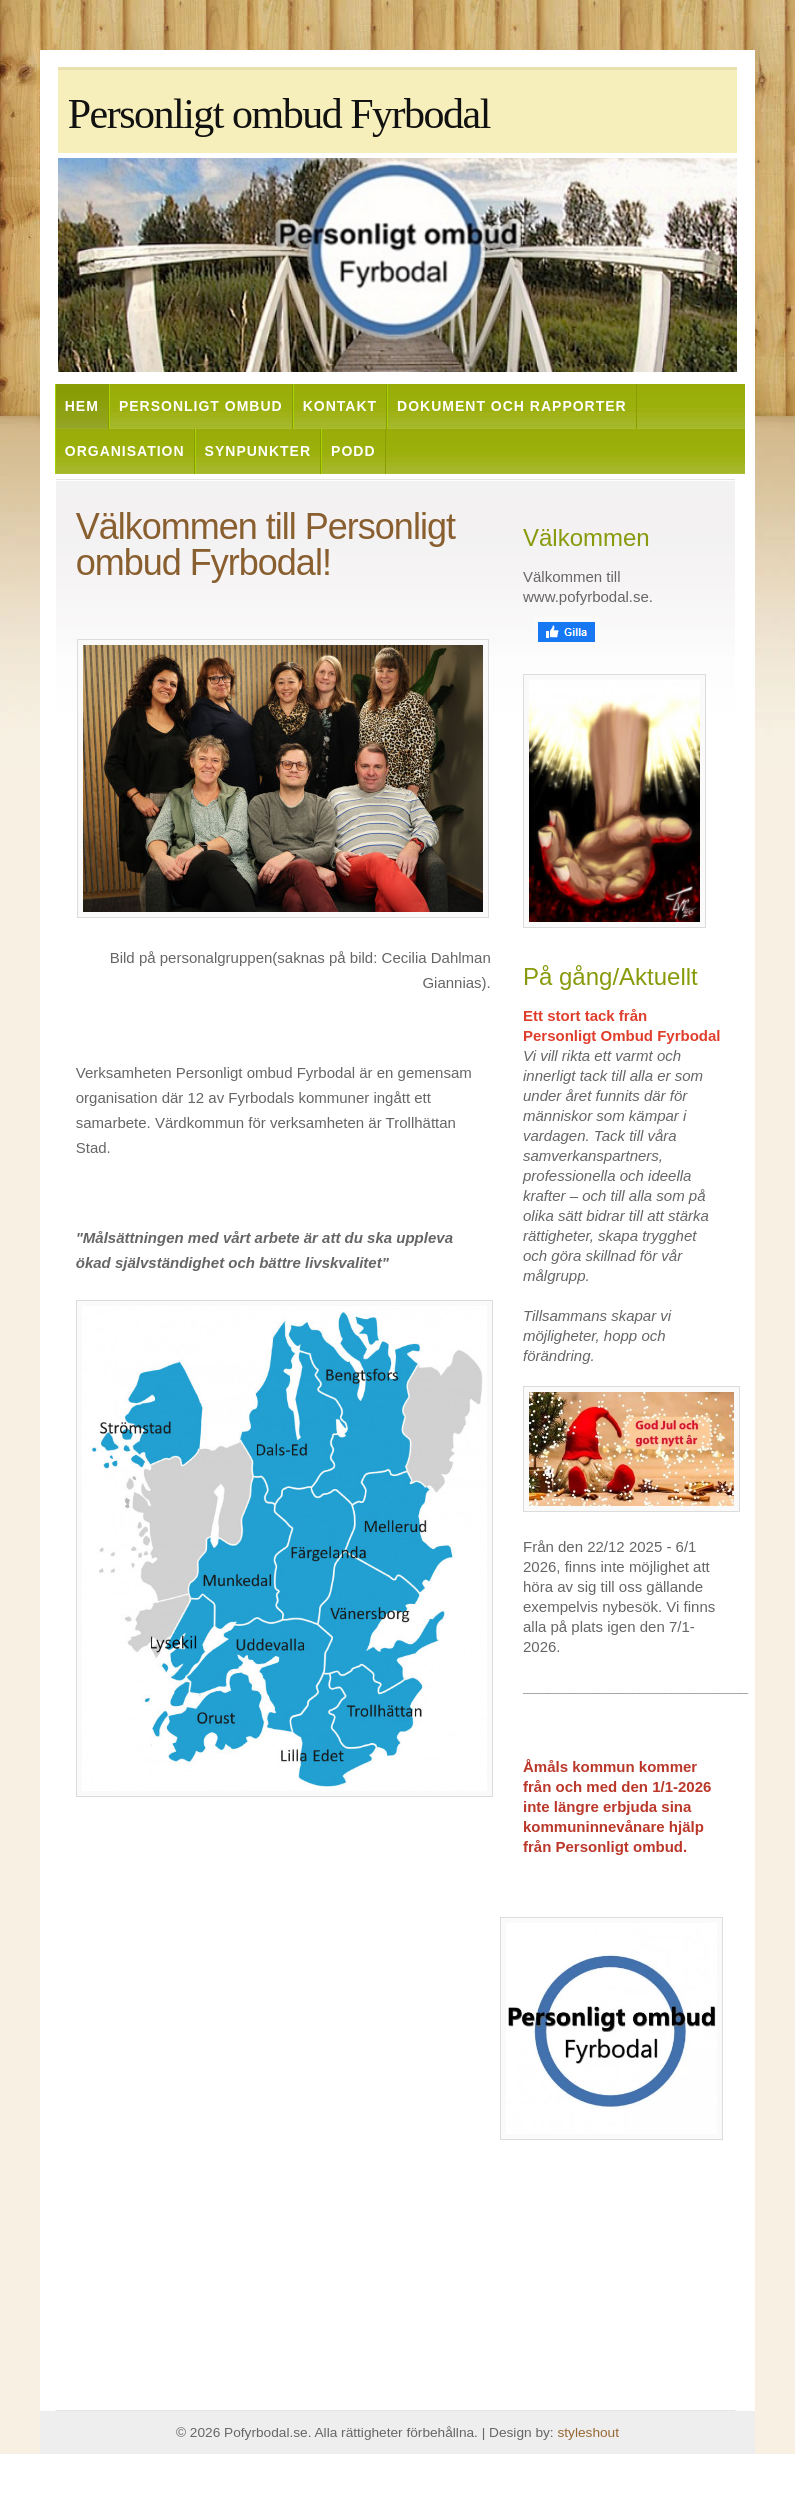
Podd (353, 451)
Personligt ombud (201, 406)
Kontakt (340, 406)
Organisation (125, 451)
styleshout (588, 2432)
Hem (82, 406)
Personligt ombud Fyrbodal (279, 114)
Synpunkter (258, 451)
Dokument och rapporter (512, 406)
